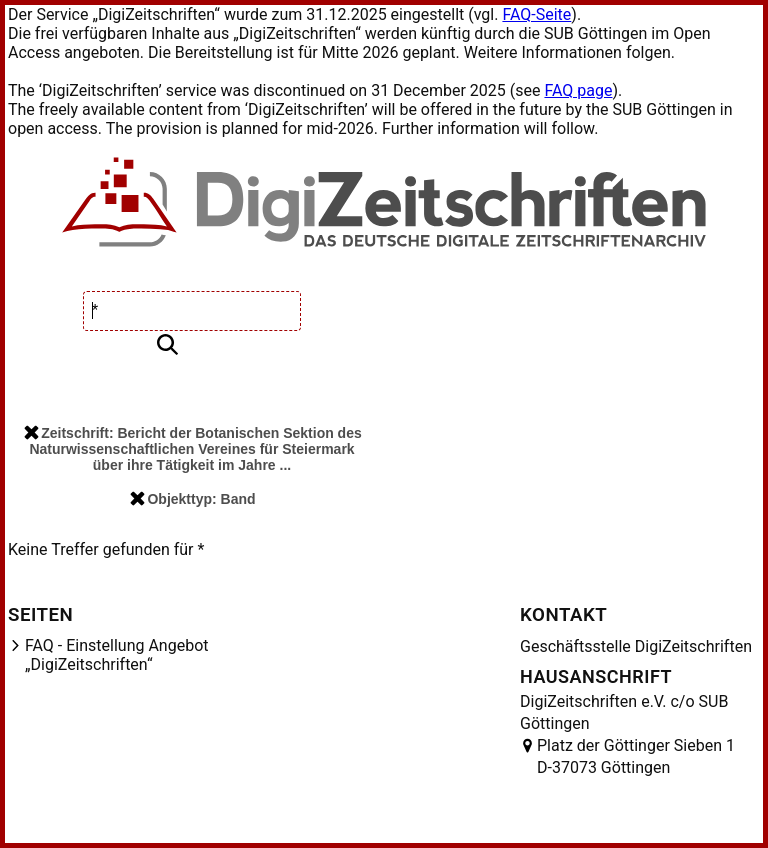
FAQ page (578, 90)
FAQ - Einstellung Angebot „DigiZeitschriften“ (117, 655)
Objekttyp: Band (192, 499)
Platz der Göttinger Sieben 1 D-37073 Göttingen (636, 756)
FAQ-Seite (536, 14)
